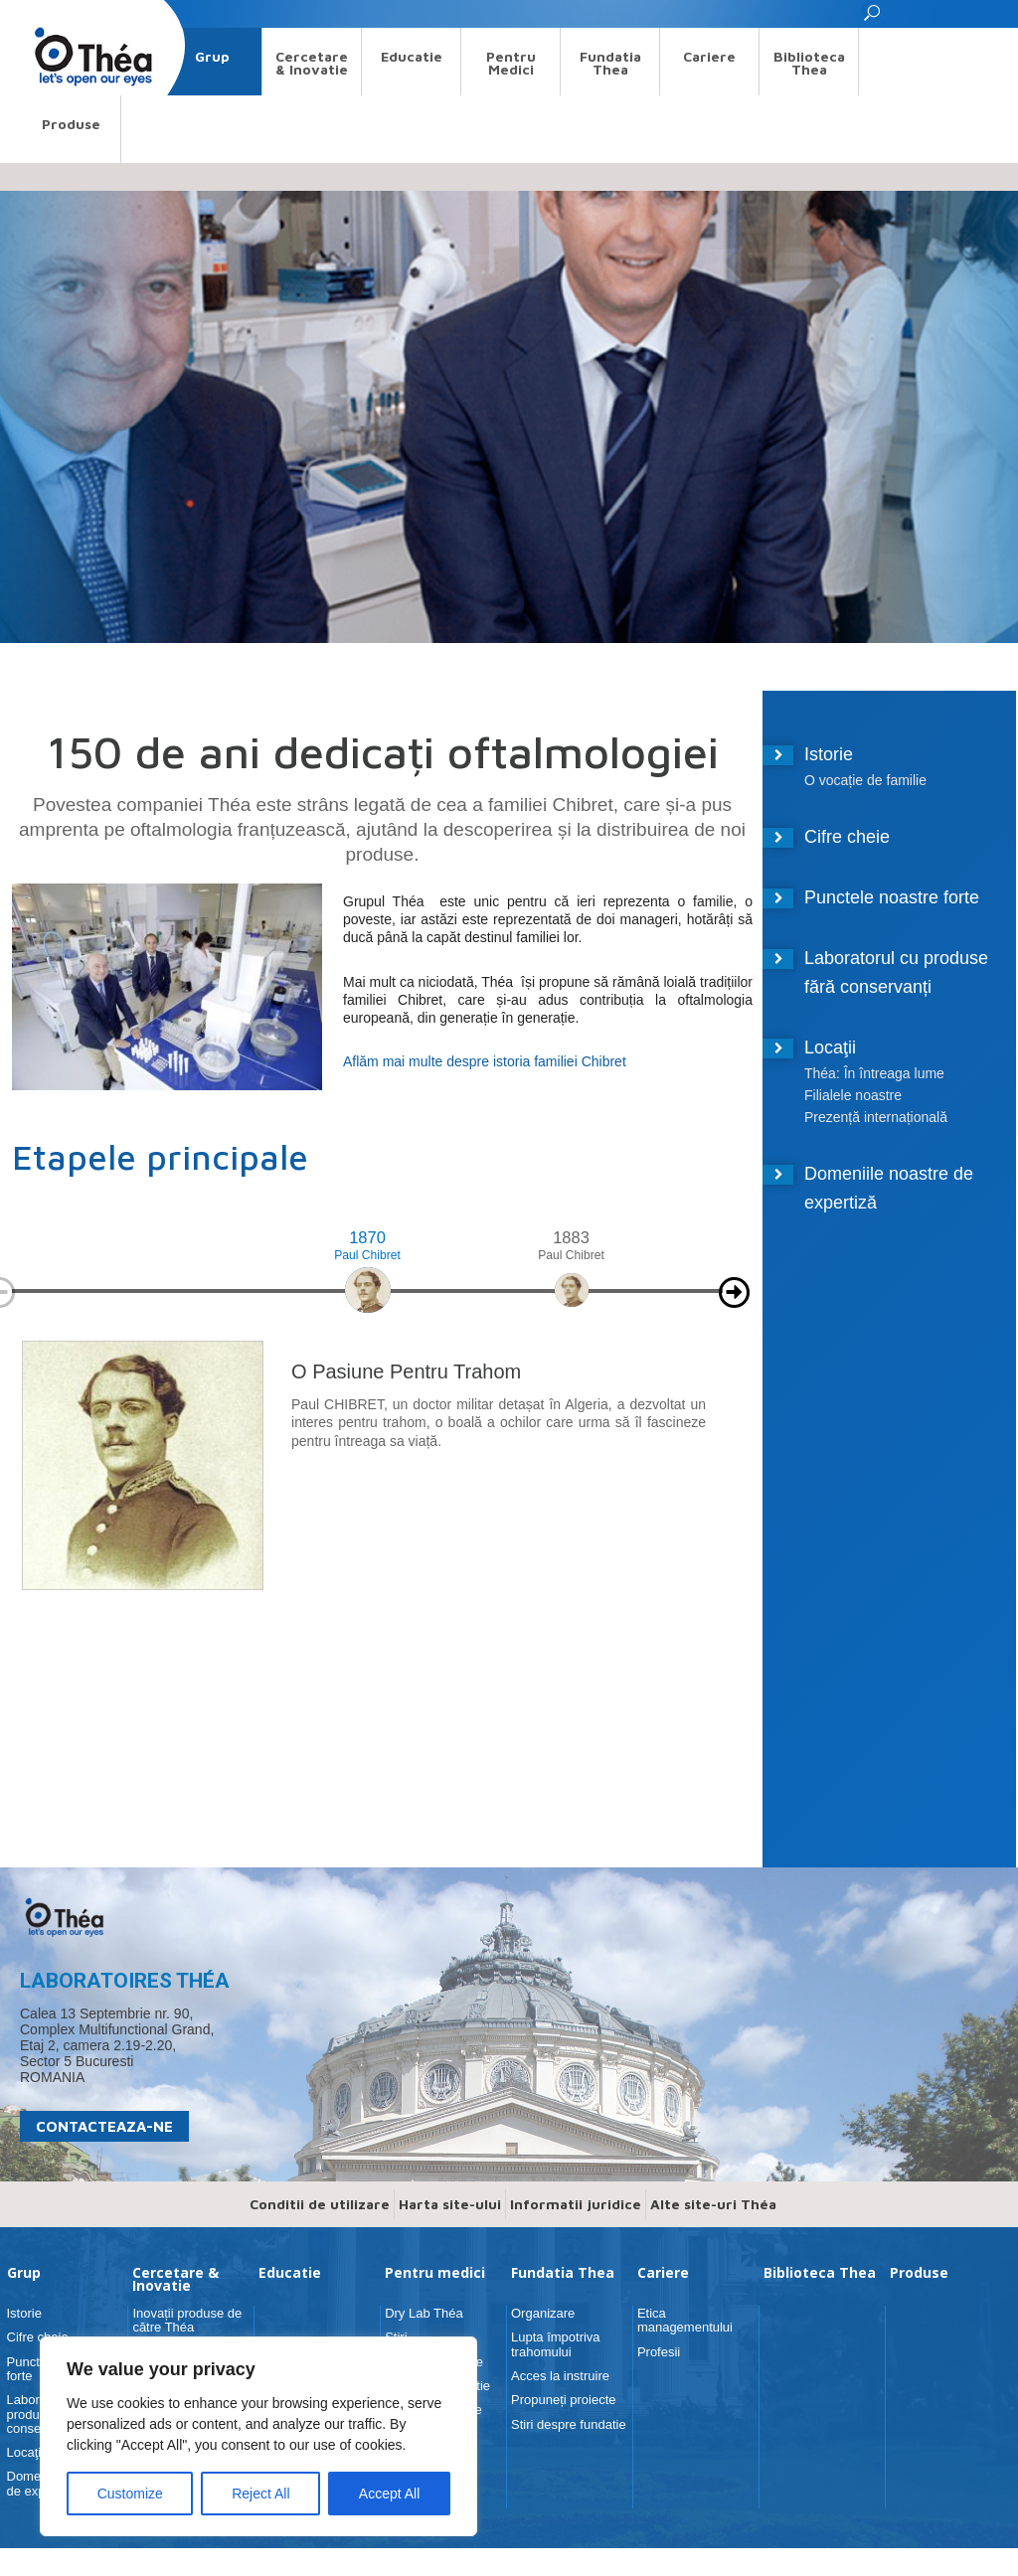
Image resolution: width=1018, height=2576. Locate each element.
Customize (130, 2493)
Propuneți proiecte (563, 2399)
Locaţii (830, 1047)
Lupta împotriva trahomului (555, 2344)
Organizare (543, 2313)
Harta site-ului (450, 2203)
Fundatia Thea (610, 63)
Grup (212, 56)
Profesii (658, 2351)
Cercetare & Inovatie (311, 63)
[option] (367, 1282)
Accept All (389, 2493)
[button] (873, 18)
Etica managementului (685, 2320)
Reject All (260, 2493)
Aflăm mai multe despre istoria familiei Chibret (484, 1061)
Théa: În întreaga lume (874, 1073)
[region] (258, 2436)
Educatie (411, 56)
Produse (71, 123)
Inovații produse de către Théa (187, 2320)
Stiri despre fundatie (568, 2424)
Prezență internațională (875, 1117)
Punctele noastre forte (891, 897)
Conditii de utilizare (320, 2203)
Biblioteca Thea (809, 63)
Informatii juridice (575, 2203)
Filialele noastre (853, 1095)
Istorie (828, 754)
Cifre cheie (847, 837)
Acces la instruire (560, 2375)
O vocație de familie (865, 780)
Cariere (709, 56)
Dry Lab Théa (424, 2313)
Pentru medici (511, 63)
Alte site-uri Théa (713, 2203)
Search (40, 13)
